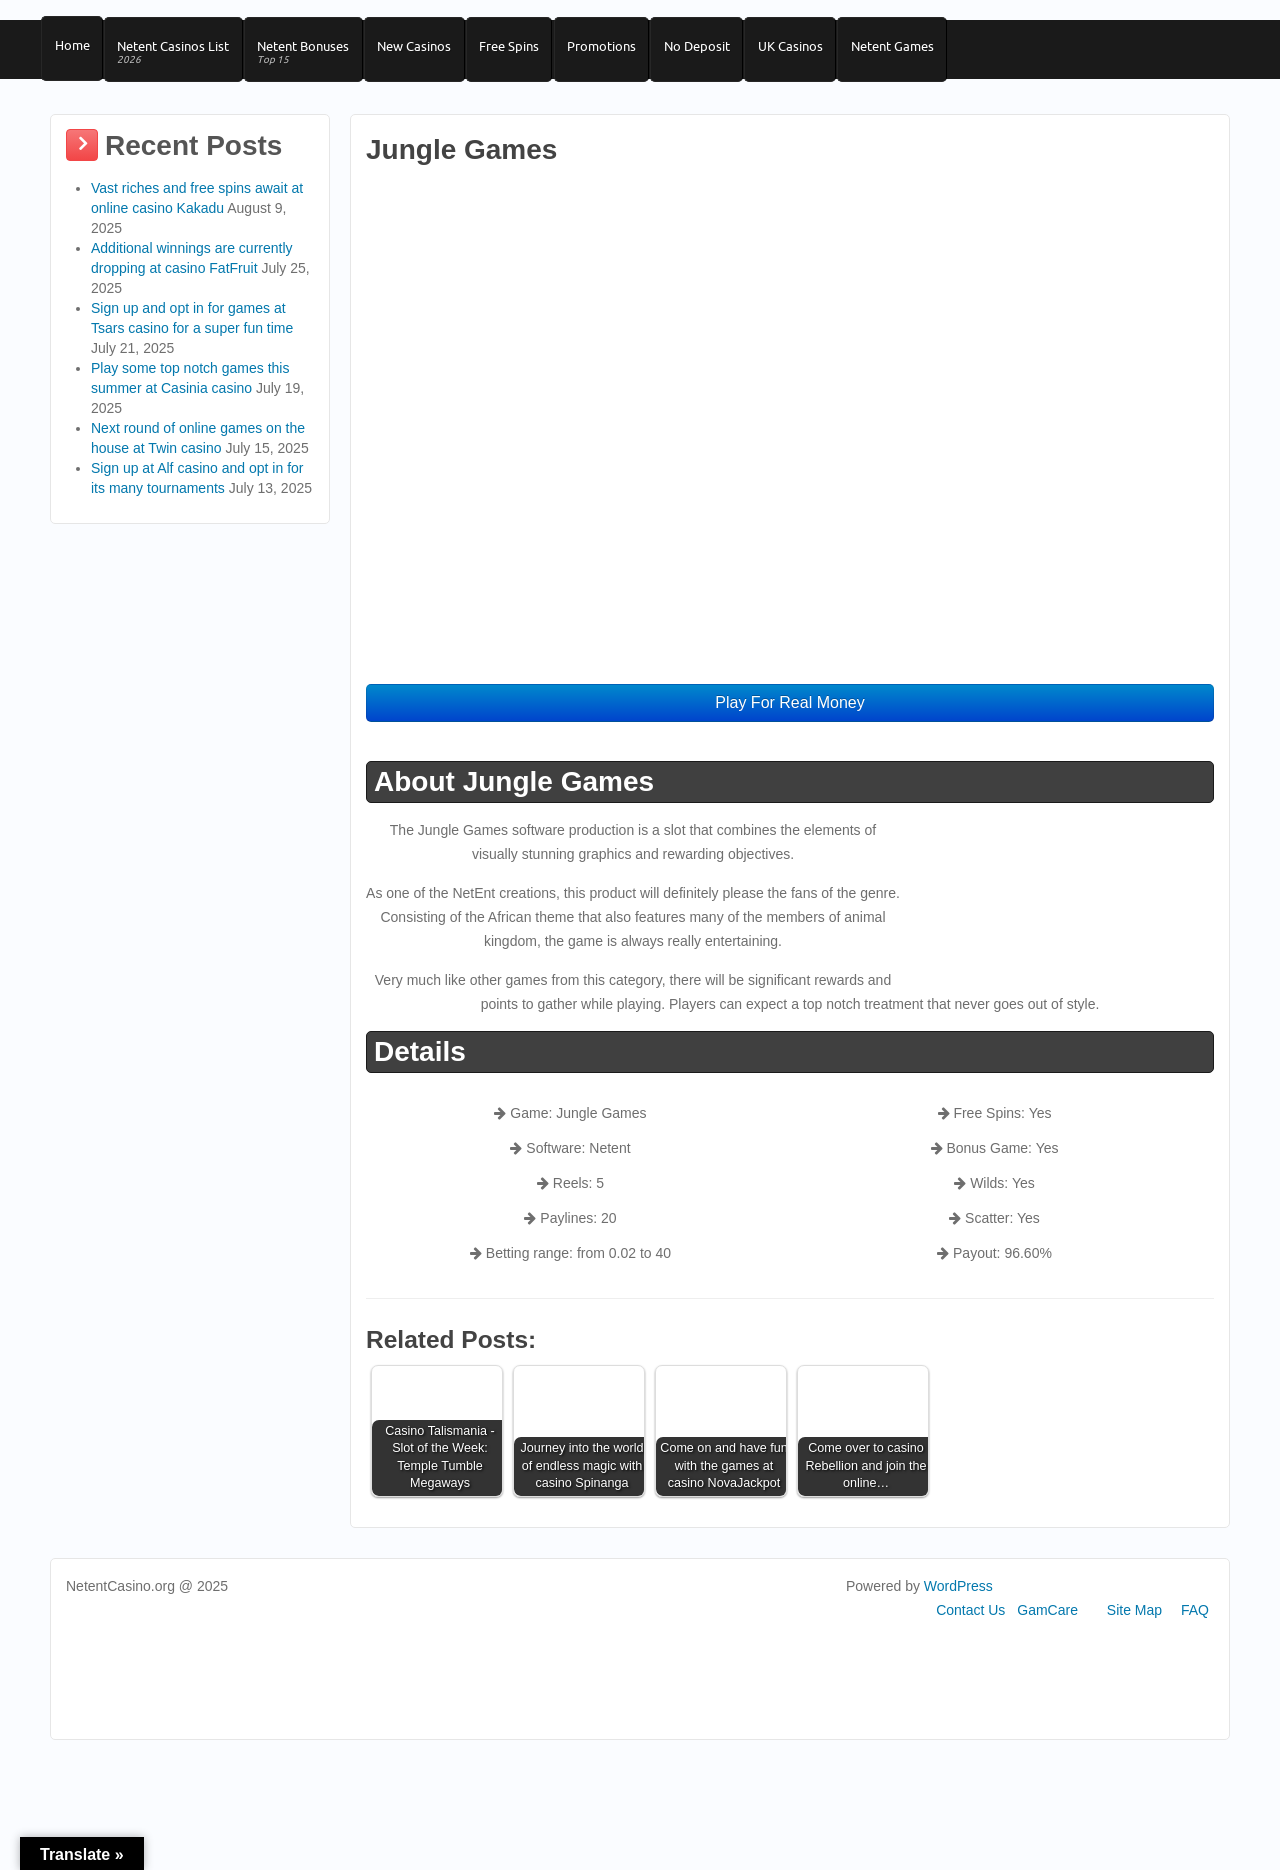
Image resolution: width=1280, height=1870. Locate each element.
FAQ (1195, 1622)
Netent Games (926, 51)
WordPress (958, 1598)
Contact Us (970, 1622)
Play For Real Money (789, 714)
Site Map (1134, 1622)
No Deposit (723, 51)
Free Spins (527, 51)
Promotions (623, 51)
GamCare (1047, 1622)
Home (73, 51)
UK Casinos (820, 51)
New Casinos (428, 51)
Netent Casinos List (179, 58)
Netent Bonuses (313, 58)
